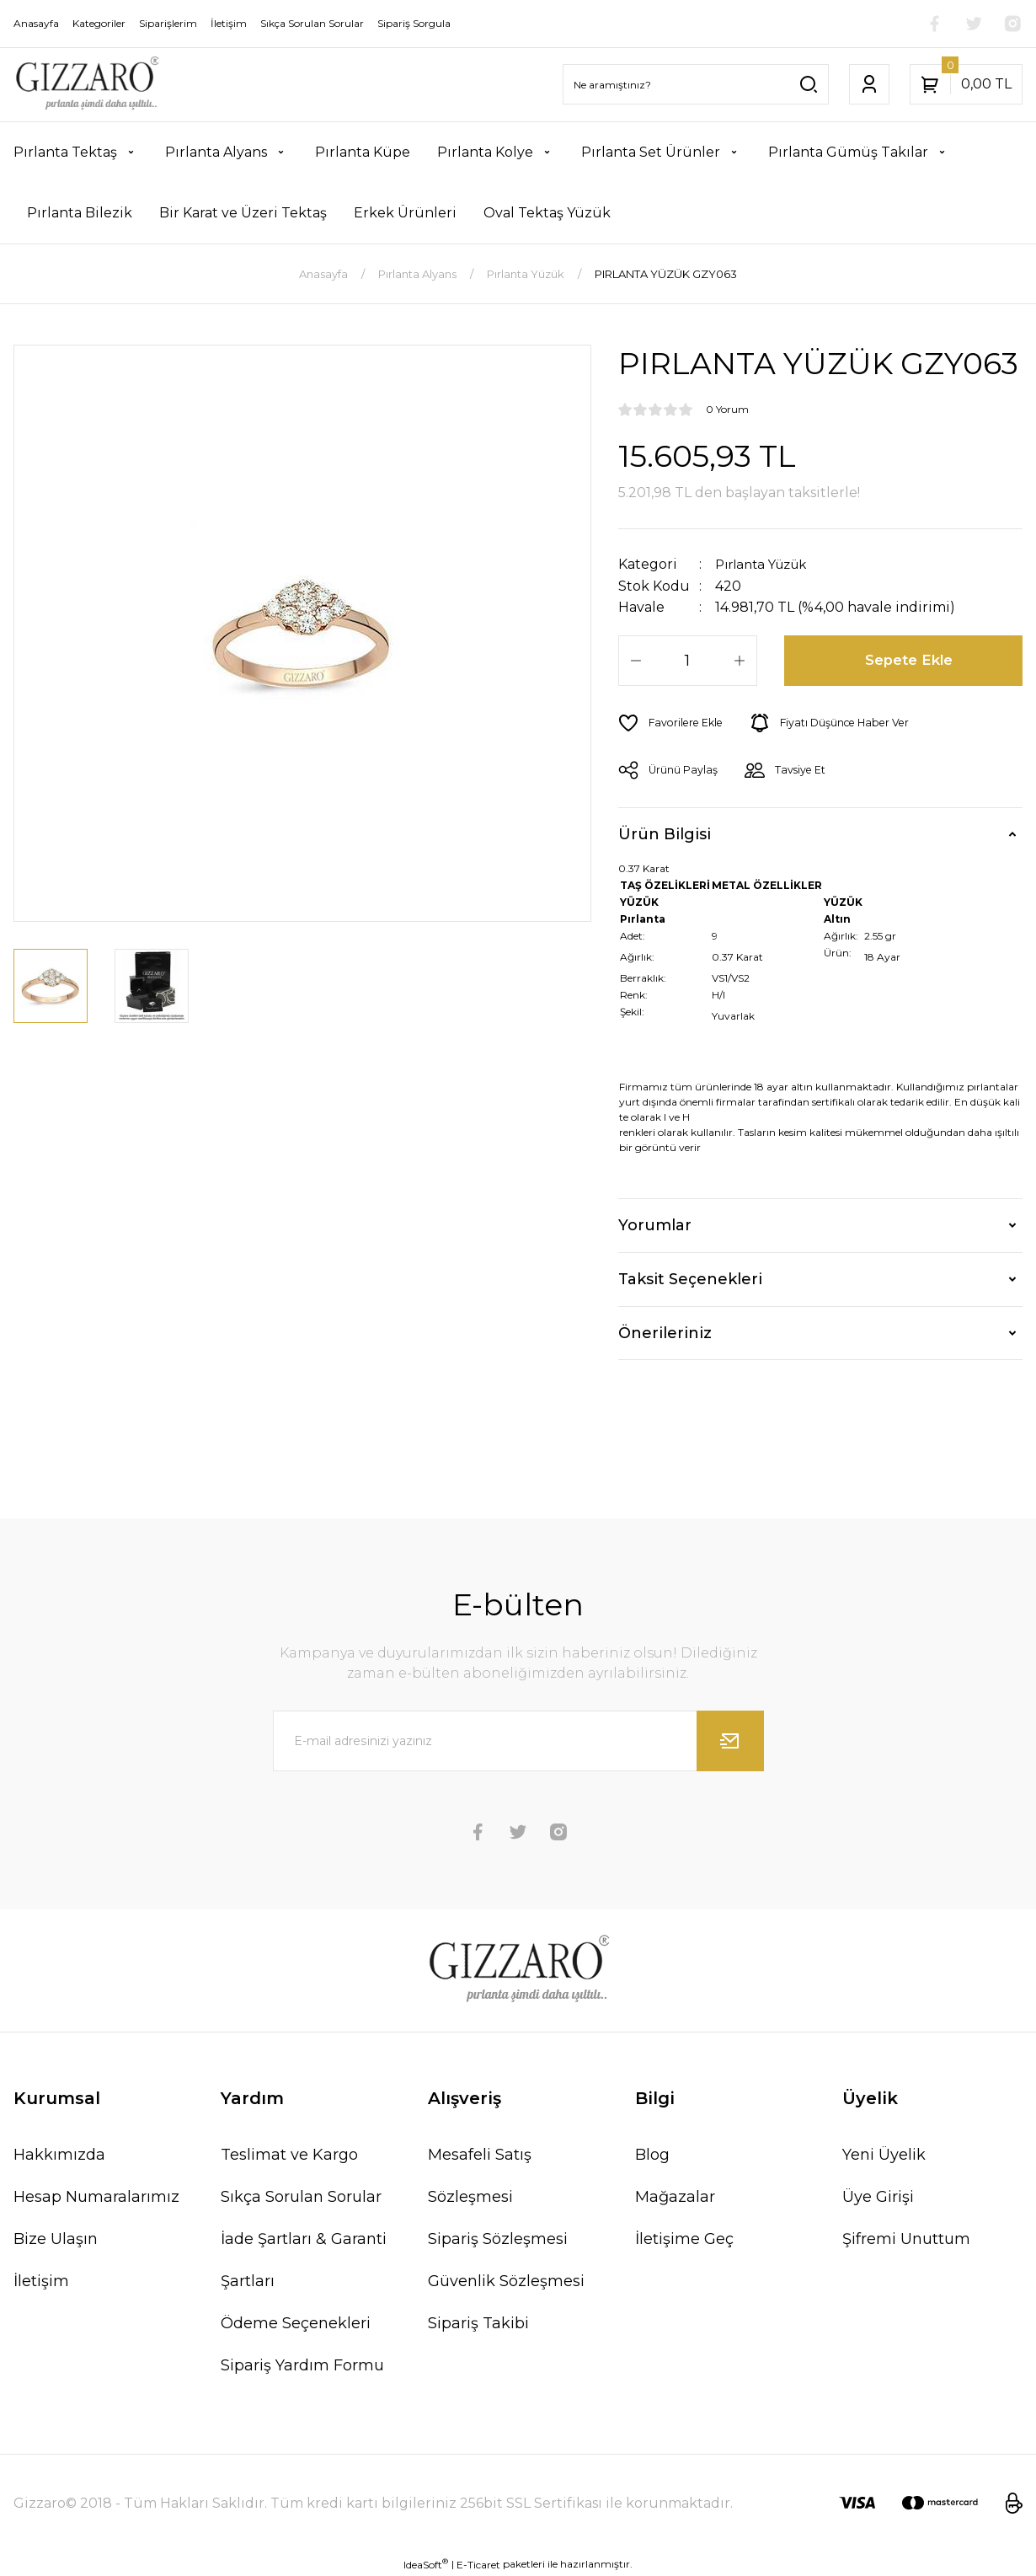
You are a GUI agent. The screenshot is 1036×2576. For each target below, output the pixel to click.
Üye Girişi (878, 2196)
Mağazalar (675, 2196)
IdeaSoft (425, 2563)
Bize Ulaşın (55, 2238)
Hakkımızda (59, 2154)
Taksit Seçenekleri (690, 1278)
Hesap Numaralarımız (96, 2196)
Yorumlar (655, 1224)
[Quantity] (688, 659)
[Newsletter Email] (518, 1740)
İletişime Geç (684, 2238)
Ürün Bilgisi (664, 833)
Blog (652, 2154)
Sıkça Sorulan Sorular (301, 2196)
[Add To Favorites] (674, 722)
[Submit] (730, 1740)
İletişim (41, 2280)
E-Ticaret (478, 2563)
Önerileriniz (665, 1332)
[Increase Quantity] (739, 659)
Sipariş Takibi (478, 2322)
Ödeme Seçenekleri (296, 2322)
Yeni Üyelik (884, 2154)
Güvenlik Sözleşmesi (506, 2280)
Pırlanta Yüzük (766, 564)
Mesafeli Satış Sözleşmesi (479, 2175)
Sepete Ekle (910, 660)
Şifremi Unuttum (906, 2238)
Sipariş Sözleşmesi (498, 2238)
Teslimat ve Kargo (289, 2154)
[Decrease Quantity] (636, 659)
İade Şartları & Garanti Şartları (304, 2259)
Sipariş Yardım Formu (302, 2364)
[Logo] (86, 84)
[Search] (696, 84)
